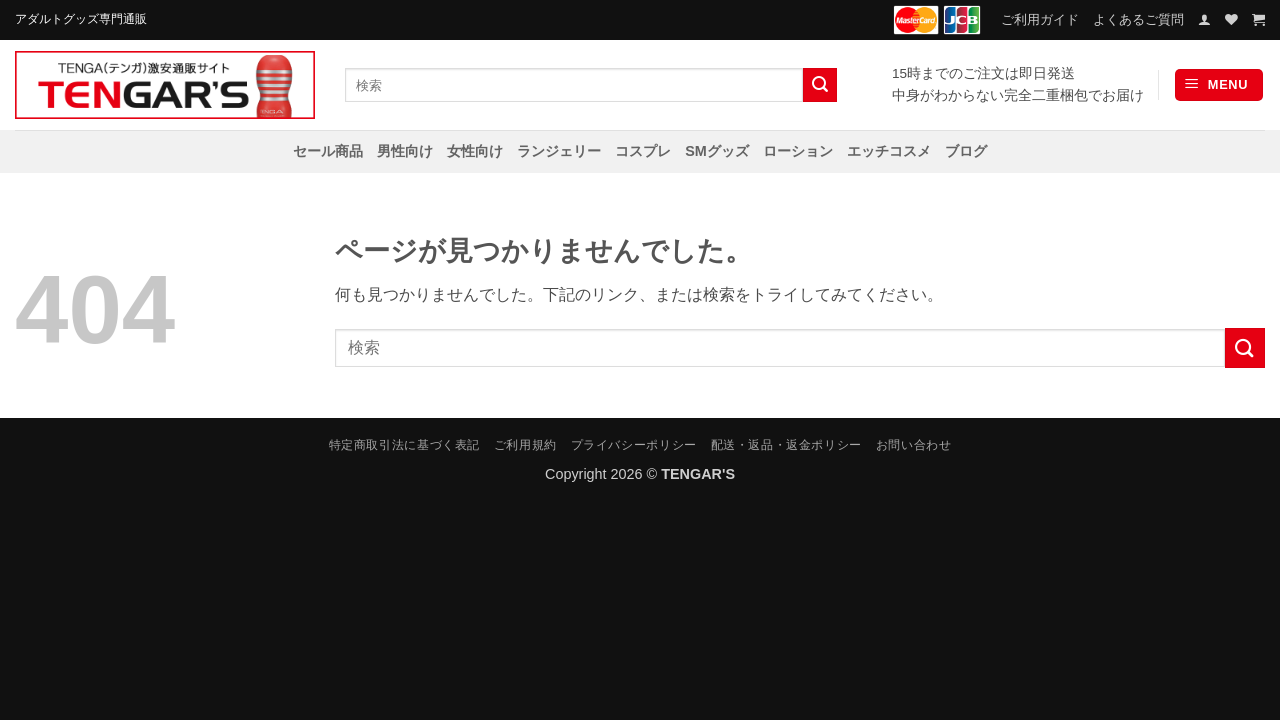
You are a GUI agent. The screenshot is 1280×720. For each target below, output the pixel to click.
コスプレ (643, 151)
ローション (798, 151)
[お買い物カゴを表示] (1258, 19)
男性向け (405, 151)
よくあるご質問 (1138, 19)
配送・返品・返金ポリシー (786, 445)
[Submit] (820, 85)
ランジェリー (559, 151)
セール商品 (328, 151)
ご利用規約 (525, 445)
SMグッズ (717, 151)
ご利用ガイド (1040, 19)
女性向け (475, 151)
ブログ (966, 151)
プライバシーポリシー (634, 445)
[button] (1204, 19)
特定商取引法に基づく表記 (404, 445)
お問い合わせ (914, 445)
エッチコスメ (889, 151)
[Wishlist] (1231, 19)
